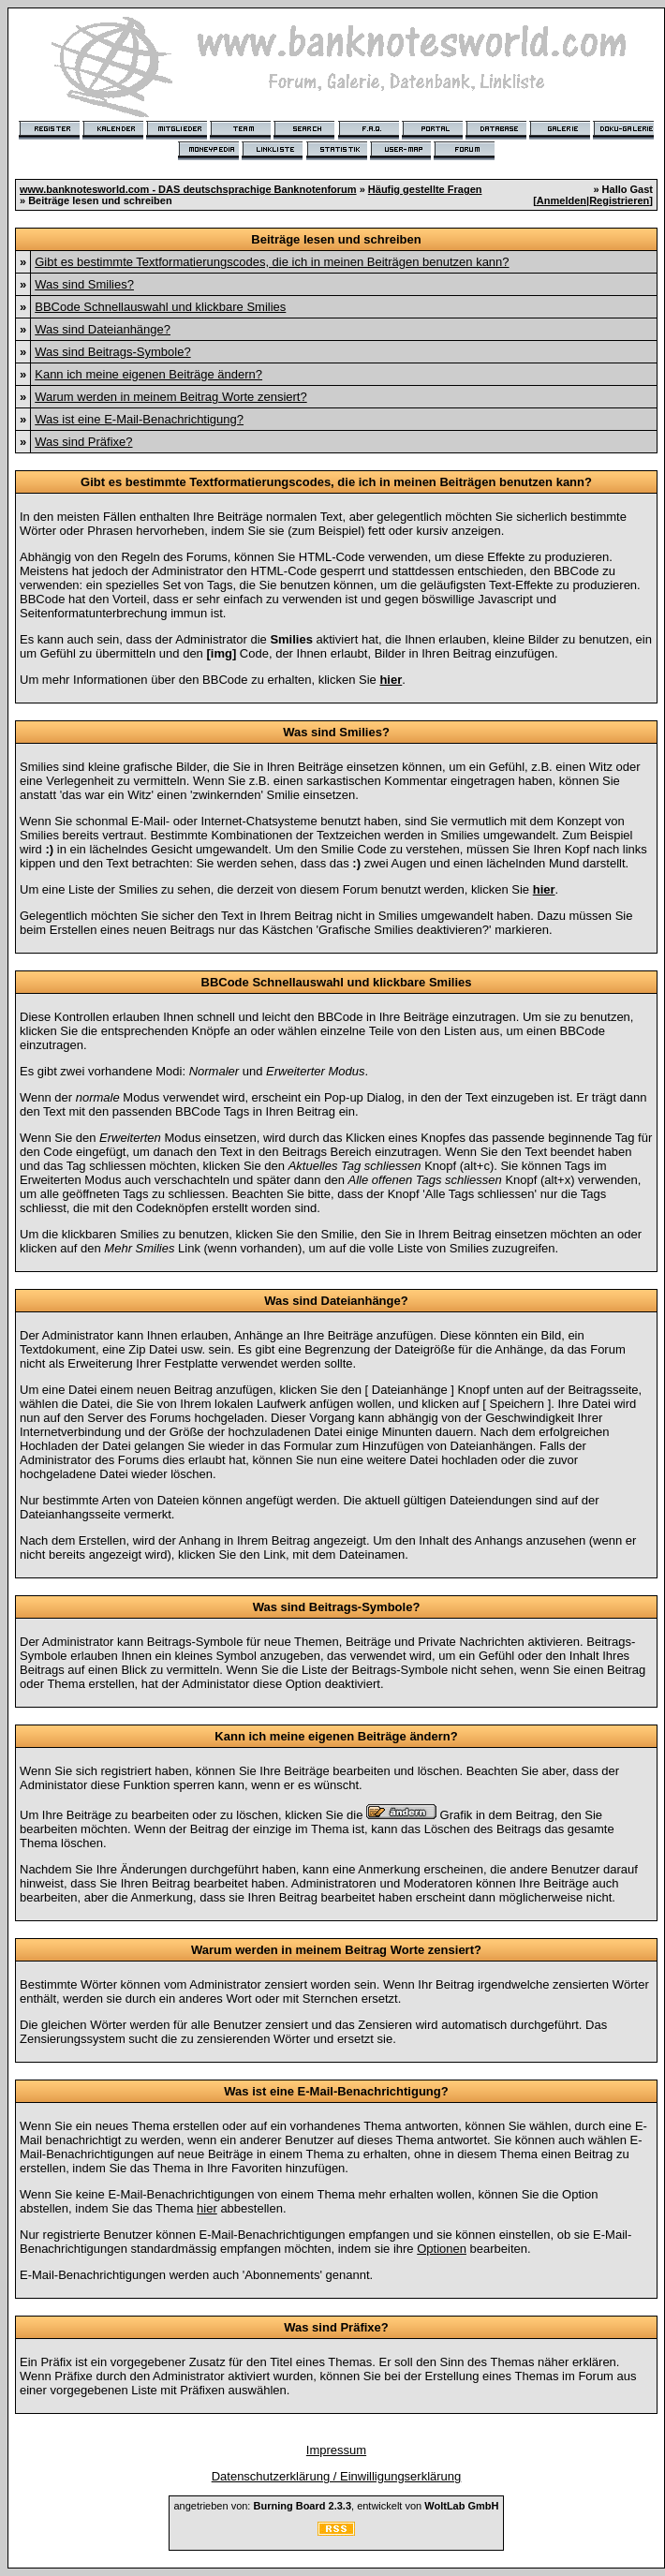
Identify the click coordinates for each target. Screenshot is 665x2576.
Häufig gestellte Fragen (425, 189)
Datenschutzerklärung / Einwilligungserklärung (337, 2476)
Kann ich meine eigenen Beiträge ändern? (148, 374)
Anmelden (561, 200)
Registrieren (619, 200)
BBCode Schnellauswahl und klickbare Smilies (160, 307)
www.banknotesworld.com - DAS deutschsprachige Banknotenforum (188, 189)
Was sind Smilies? (84, 284)
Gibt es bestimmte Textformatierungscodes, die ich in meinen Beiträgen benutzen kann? (272, 262)
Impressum (336, 2450)
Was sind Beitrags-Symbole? (112, 352)
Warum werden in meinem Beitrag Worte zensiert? (170, 397)
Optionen (441, 2249)
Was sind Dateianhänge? (102, 329)
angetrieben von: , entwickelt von (335, 2505)
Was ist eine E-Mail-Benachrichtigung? (139, 419)
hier (207, 2208)
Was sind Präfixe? (83, 442)
